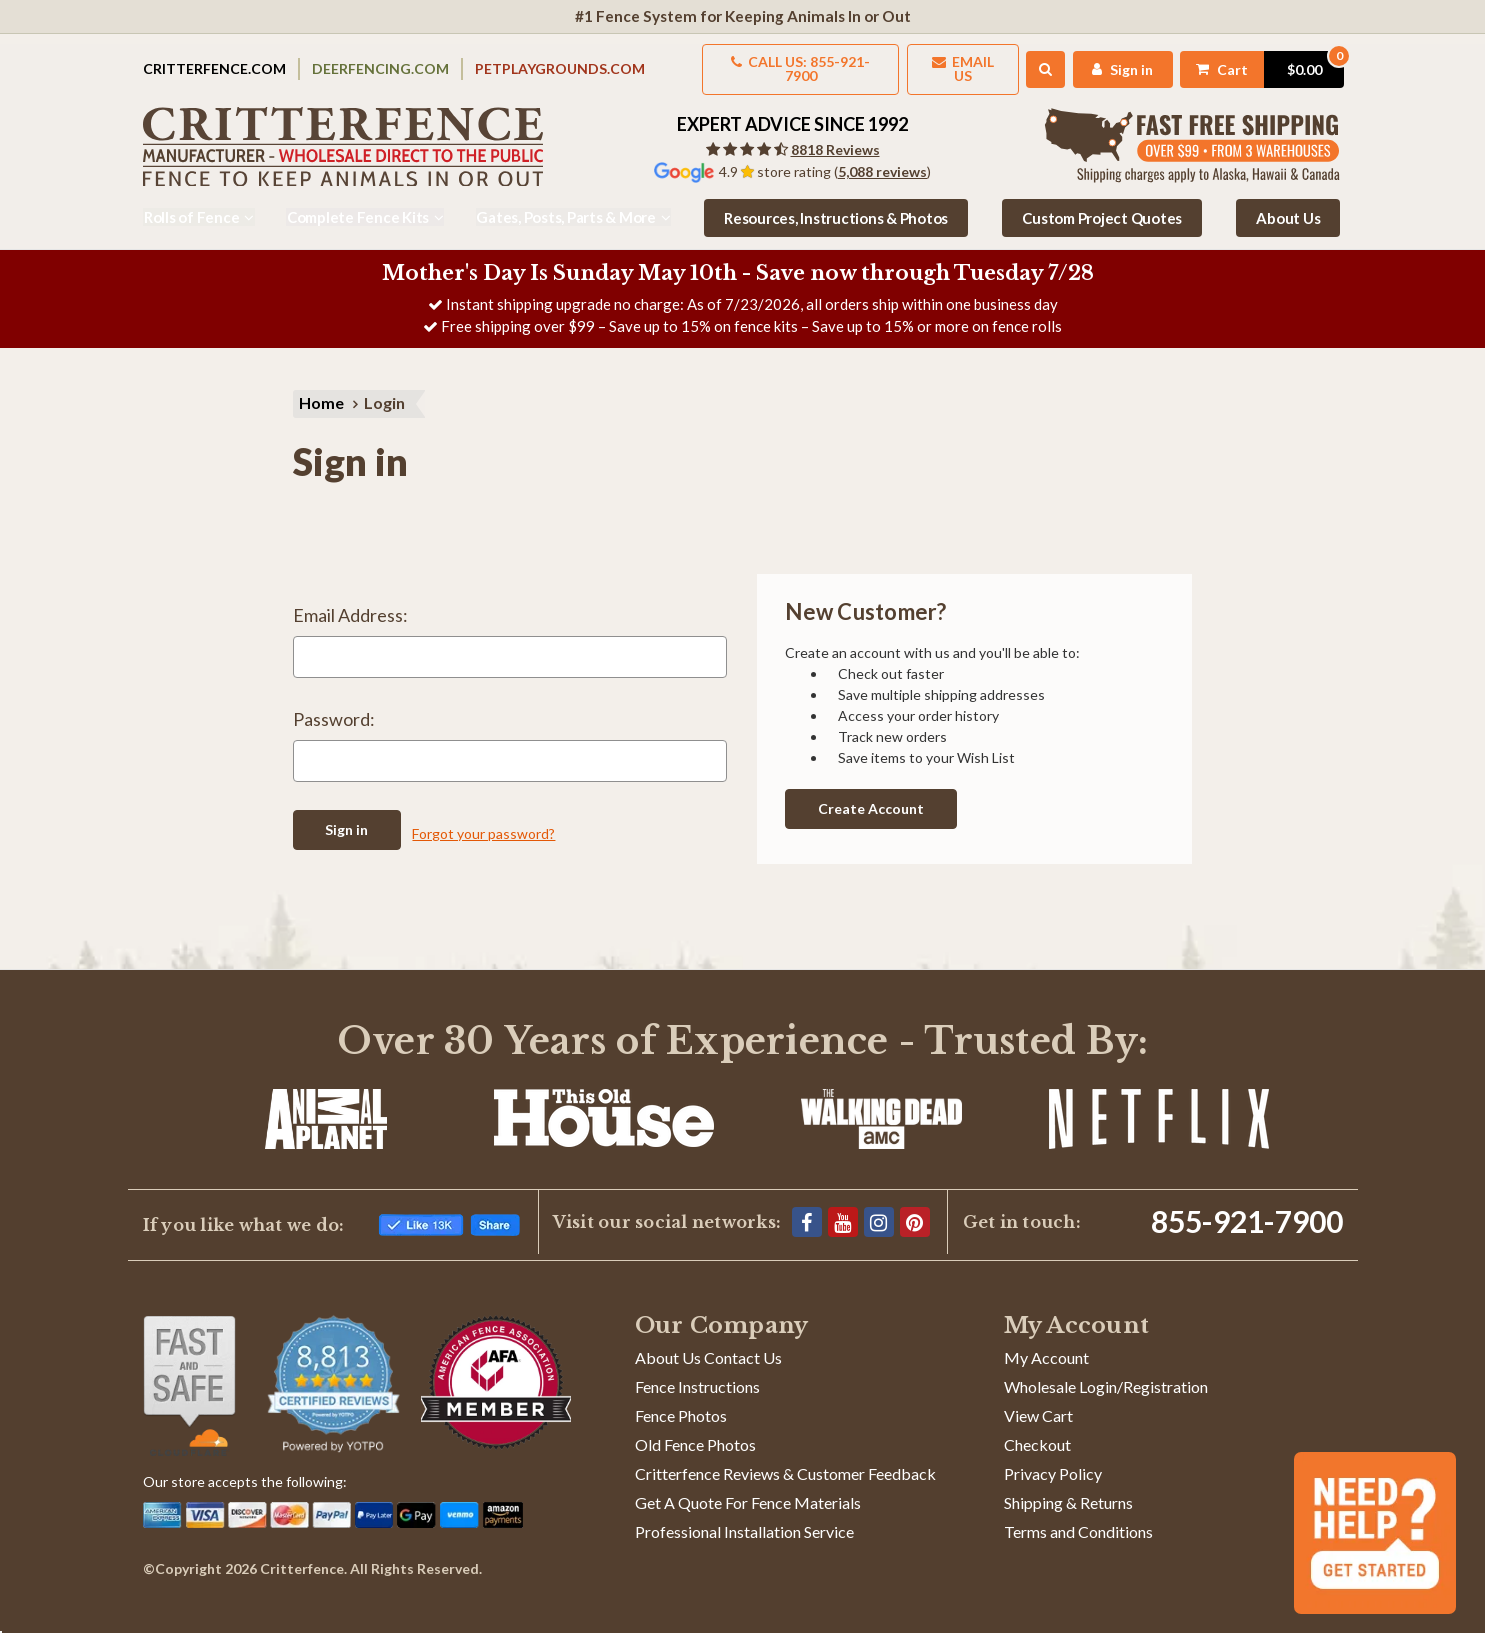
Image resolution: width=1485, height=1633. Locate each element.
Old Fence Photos (695, 1431)
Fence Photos (681, 1402)
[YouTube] (843, 1209)
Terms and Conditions (1078, 1518)
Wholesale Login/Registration (1106, 1373)
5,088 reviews (882, 158)
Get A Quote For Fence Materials (748, 1489)
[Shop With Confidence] (189, 1373)
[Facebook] (807, 1209)
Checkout (1037, 1431)
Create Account (871, 795)
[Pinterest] (915, 1209)
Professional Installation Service (744, 1518)
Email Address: (350, 605)
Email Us (952, 62)
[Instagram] (879, 1209)
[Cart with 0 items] (1258, 62)
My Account (1046, 1344)
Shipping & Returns (1068, 1489)
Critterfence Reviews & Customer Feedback (785, 1460)
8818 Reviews (835, 136)
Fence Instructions (697, 1373)
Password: (334, 709)
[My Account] (1115, 62)
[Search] (1037, 63)
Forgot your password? (483, 820)
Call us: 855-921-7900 (786, 62)
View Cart (1038, 1402)
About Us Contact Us (708, 1344)
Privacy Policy (1053, 1460)
